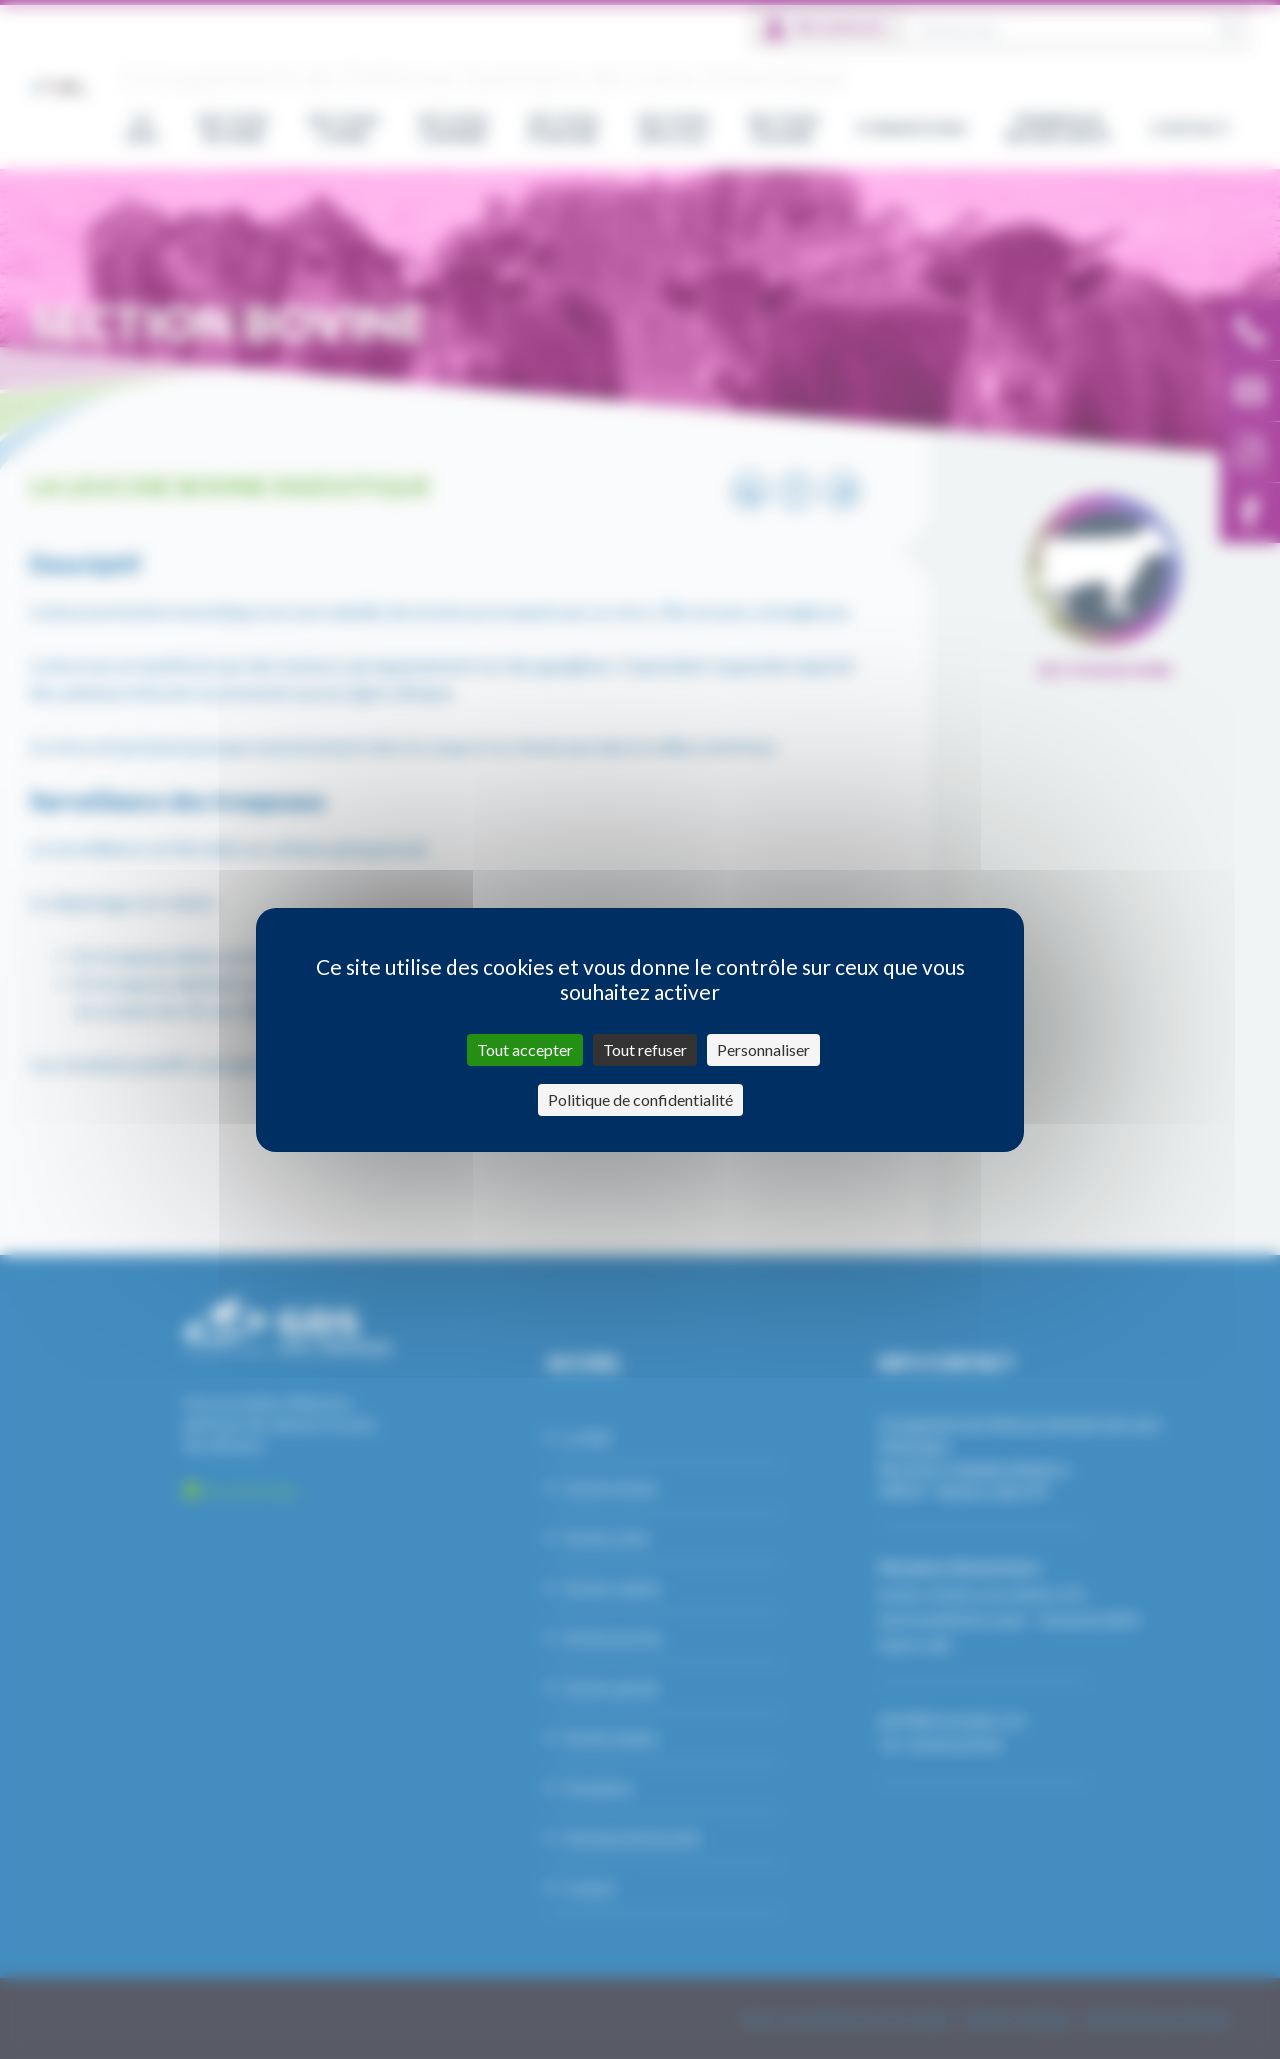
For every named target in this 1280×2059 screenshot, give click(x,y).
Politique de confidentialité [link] (640, 1099)
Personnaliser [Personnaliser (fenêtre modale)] (763, 1049)
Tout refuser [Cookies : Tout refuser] (645, 1049)
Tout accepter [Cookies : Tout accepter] (525, 1049)
